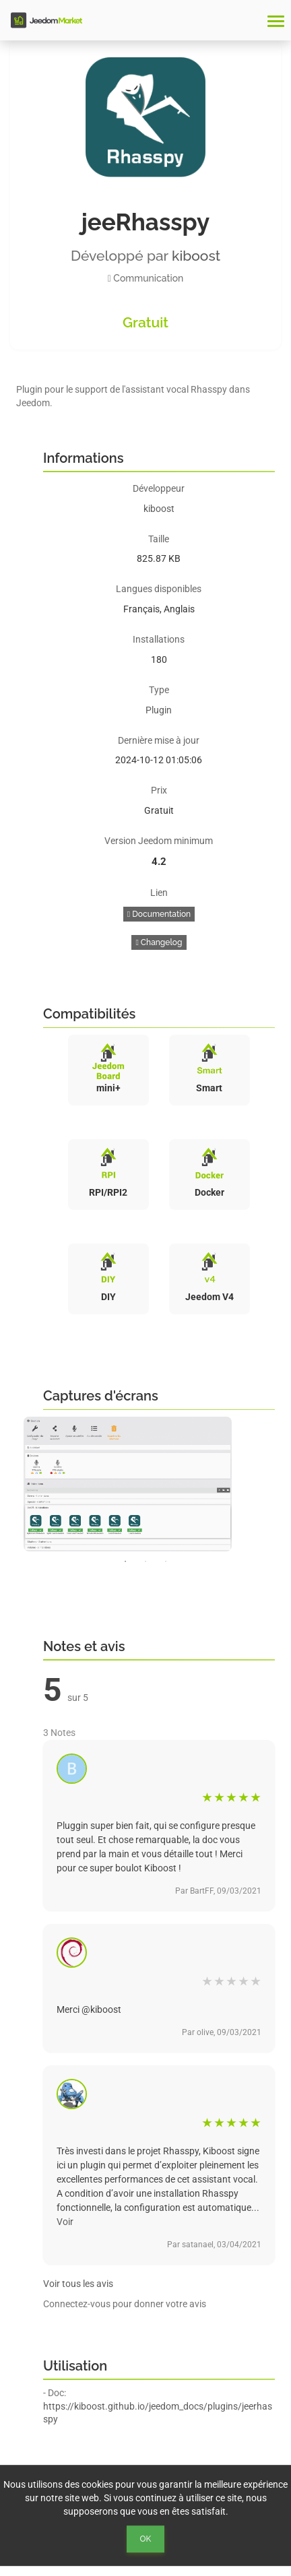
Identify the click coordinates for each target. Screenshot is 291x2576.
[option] (145, 1484)
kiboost (196, 255)
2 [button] (145, 1561)
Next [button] (284, 1484)
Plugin (159, 710)
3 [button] (165, 1561)
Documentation (159, 914)
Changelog (158, 942)
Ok (146, 2539)
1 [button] (125, 1561)
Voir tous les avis (78, 2283)
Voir (65, 2221)
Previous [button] (6, 1484)
